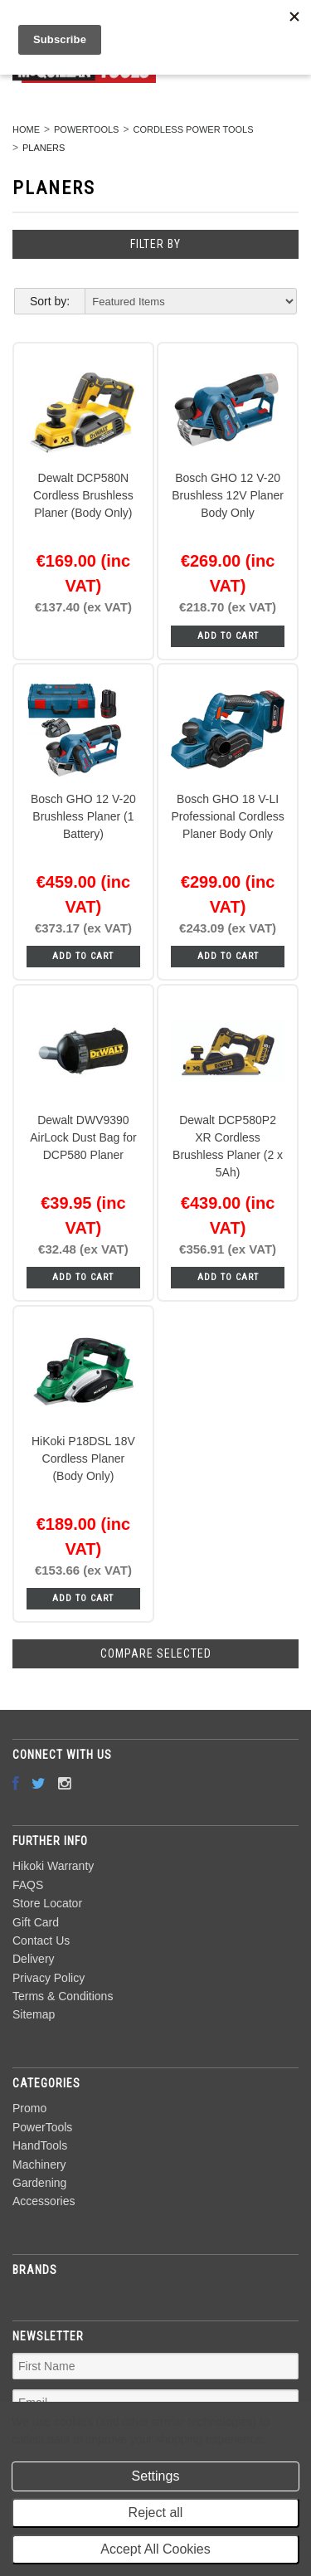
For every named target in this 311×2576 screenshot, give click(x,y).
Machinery (39, 2164)
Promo (29, 2108)
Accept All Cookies (155, 2549)
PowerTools (86, 129)
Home (26, 129)
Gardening (39, 2182)
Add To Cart (228, 636)
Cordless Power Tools (193, 129)
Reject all (156, 2512)
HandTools (39, 2145)
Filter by (155, 244)
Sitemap (33, 2014)
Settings (156, 2476)
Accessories (43, 2201)
